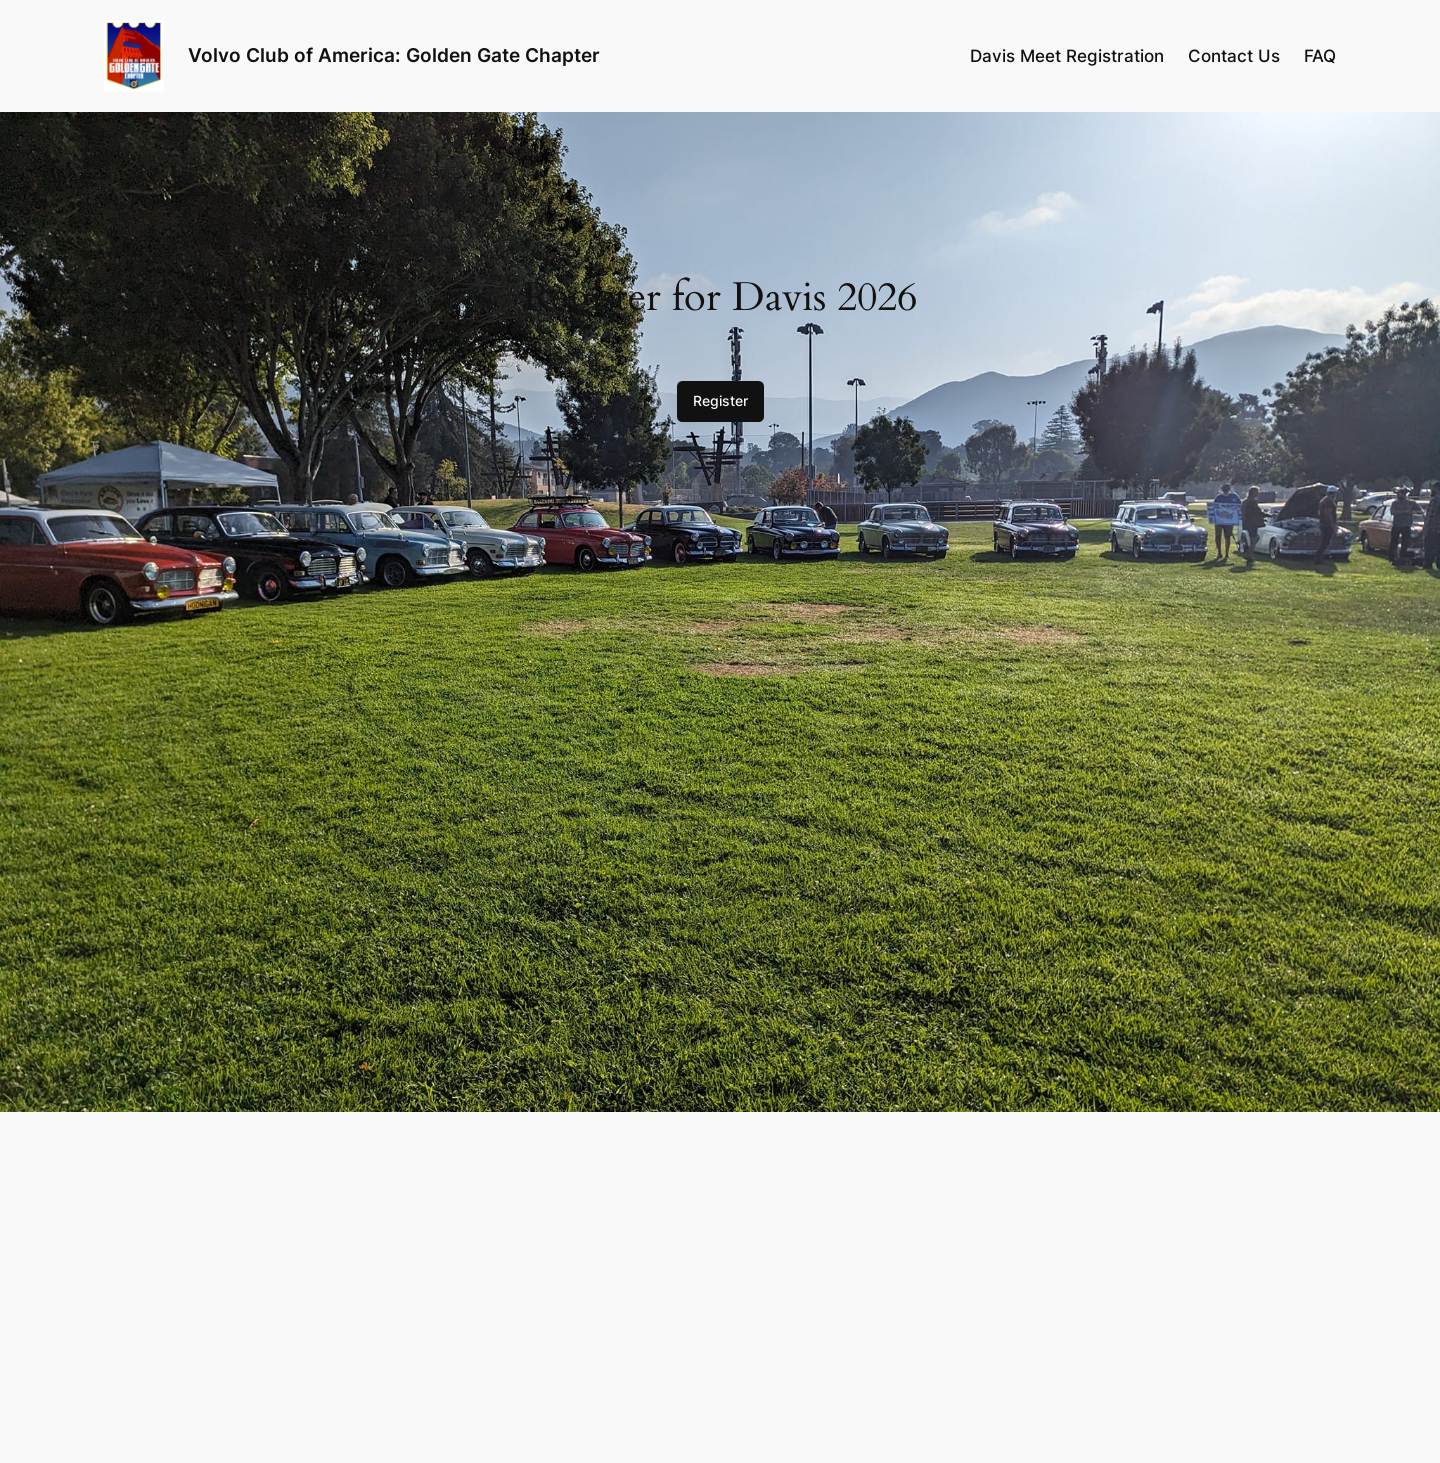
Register (720, 400)
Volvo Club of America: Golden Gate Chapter (394, 55)
